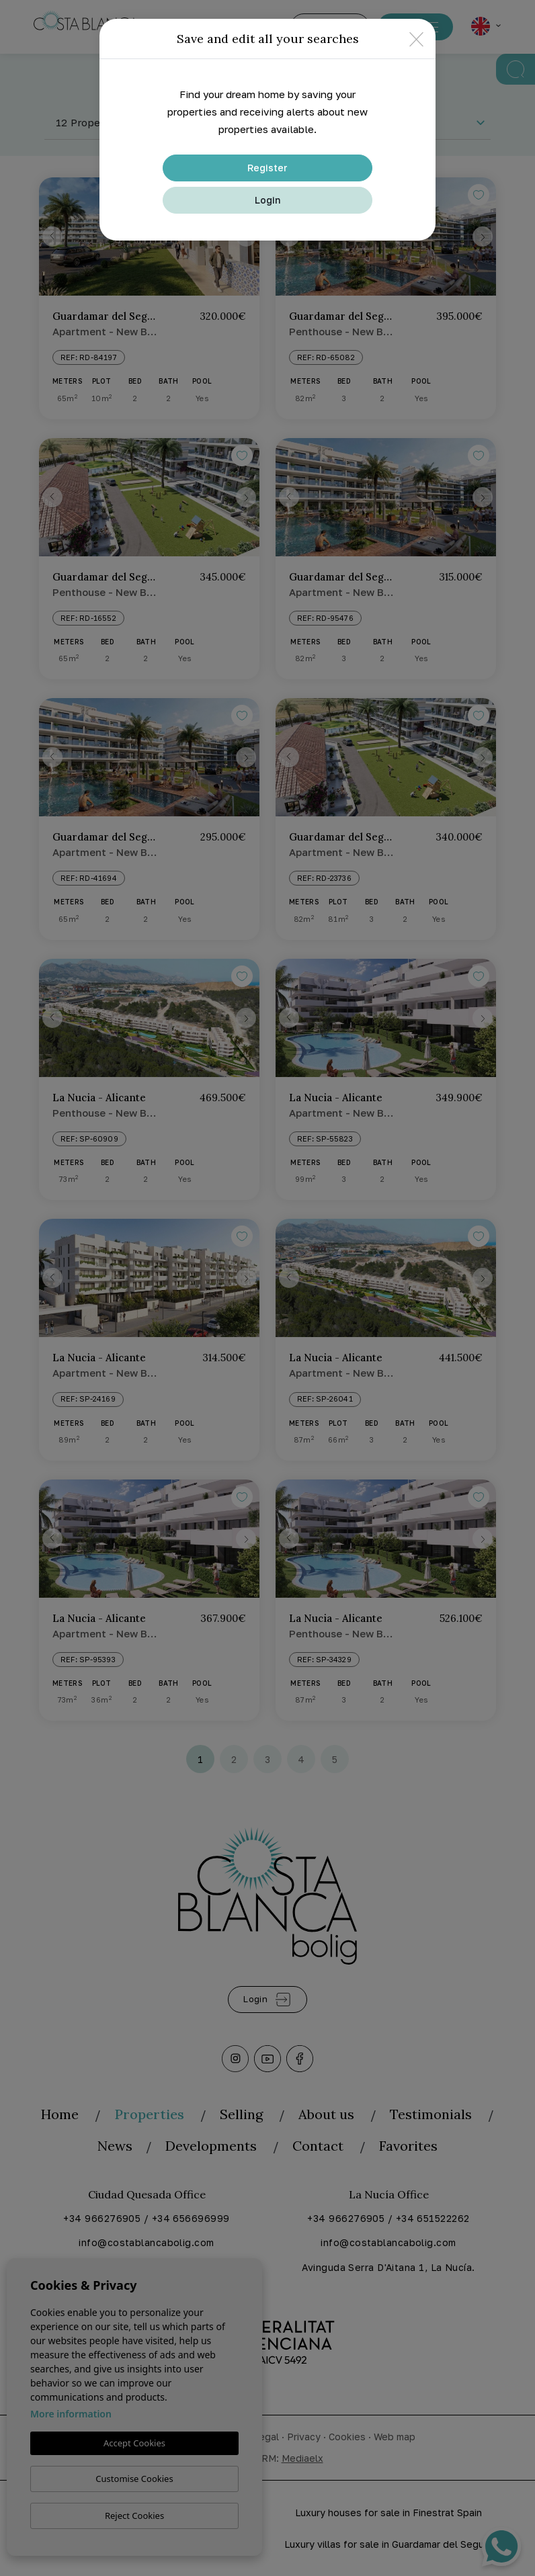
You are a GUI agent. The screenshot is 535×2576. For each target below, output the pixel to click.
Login (267, 200)
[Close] (416, 38)
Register (267, 167)
